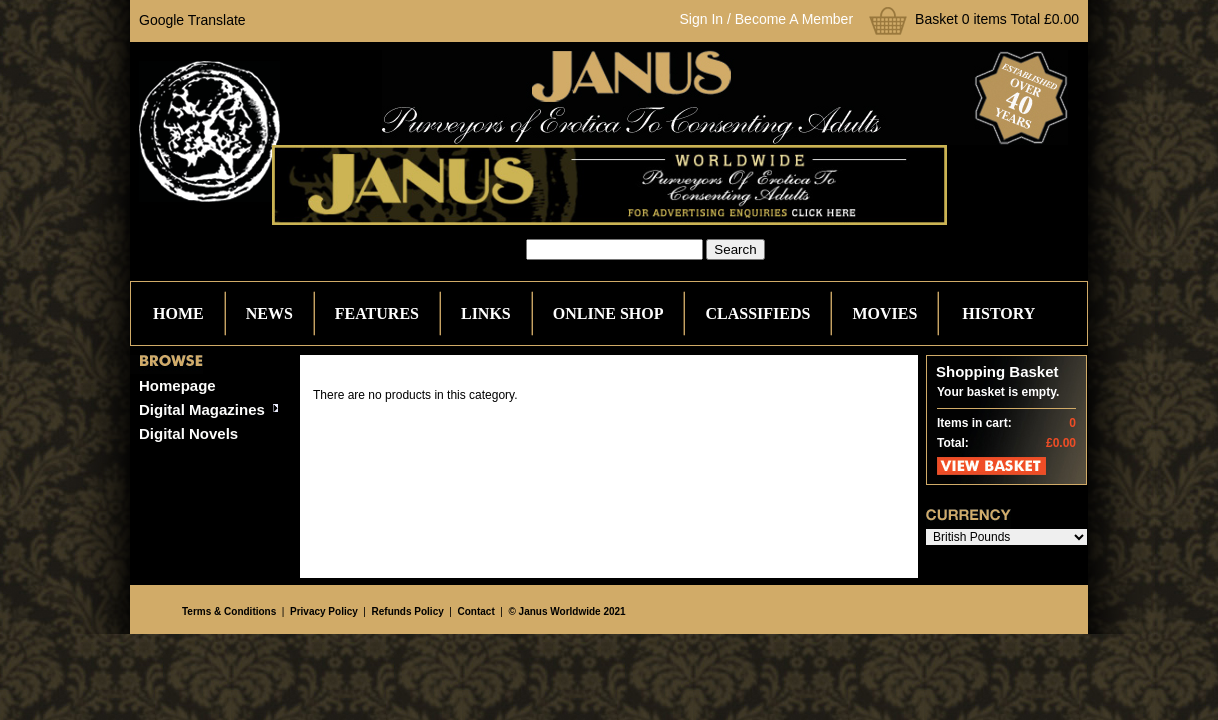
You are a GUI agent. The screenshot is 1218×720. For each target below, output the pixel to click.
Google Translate (192, 20)
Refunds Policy (408, 611)
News (269, 313)
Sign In (702, 19)
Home (178, 313)
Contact (476, 611)
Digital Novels (188, 433)
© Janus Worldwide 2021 (566, 611)
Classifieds (757, 313)
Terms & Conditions (229, 611)
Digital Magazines (202, 409)
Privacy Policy (324, 611)
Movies (884, 313)
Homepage (177, 385)
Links (486, 313)
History (998, 313)
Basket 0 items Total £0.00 (997, 19)
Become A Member (794, 19)
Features (377, 313)
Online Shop (608, 313)
